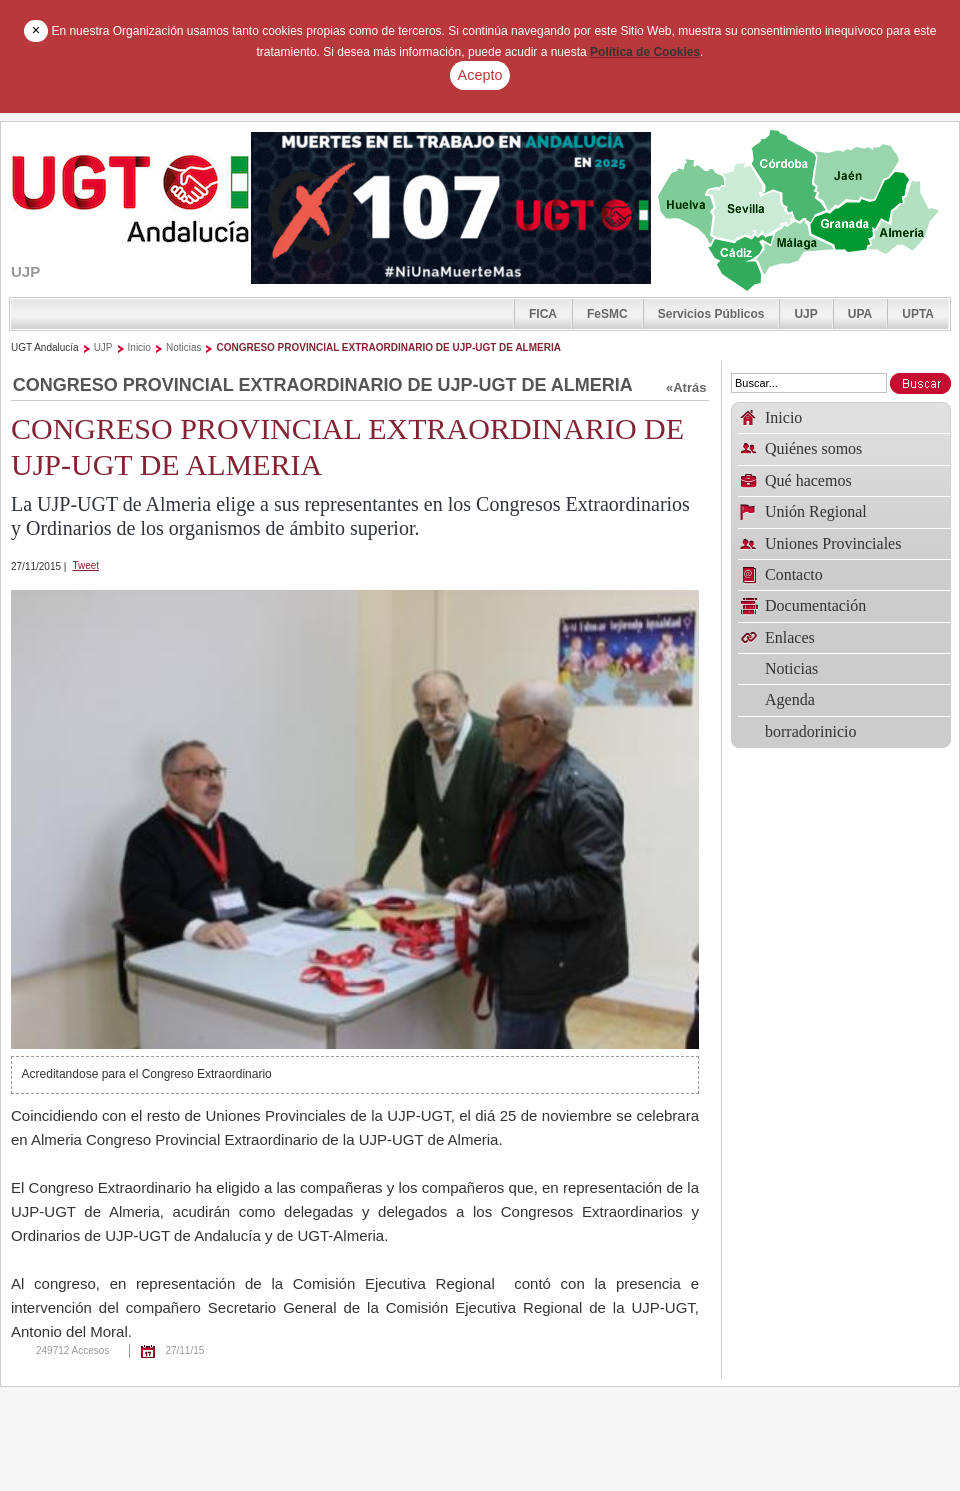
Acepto (480, 75)
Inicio (139, 347)
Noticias (184, 347)
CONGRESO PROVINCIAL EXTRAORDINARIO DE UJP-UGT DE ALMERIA (388, 347)
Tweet (85, 565)
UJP (805, 314)
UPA (860, 314)
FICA (543, 314)
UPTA (918, 314)
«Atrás (686, 387)
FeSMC (607, 314)
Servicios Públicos (711, 314)
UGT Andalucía (45, 347)
